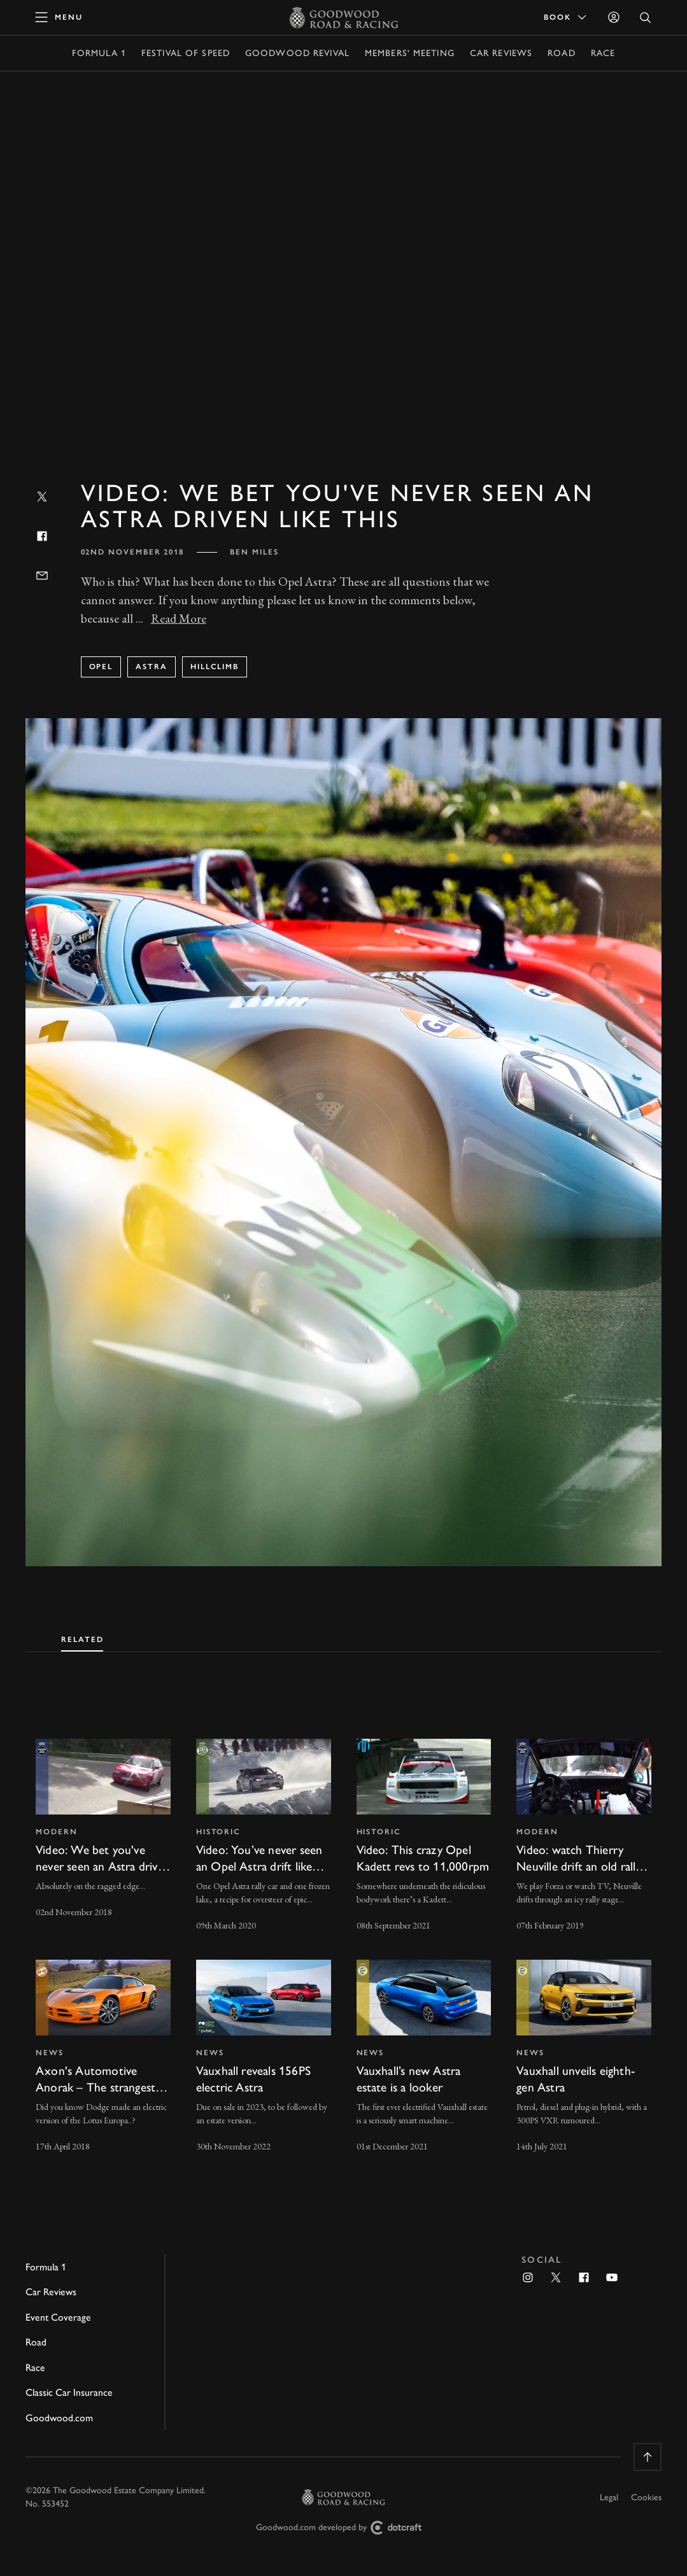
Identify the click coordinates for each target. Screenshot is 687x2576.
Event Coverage (58, 2317)
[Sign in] (614, 17)
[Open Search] (646, 17)
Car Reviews (501, 53)
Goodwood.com (59, 2418)
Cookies (646, 2497)
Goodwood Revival (297, 53)
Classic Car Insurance (69, 2392)
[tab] (82, 1637)
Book (566, 17)
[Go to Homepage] (343, 17)
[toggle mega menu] (59, 17)
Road (561, 53)
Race (603, 53)
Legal (609, 2497)
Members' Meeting (410, 53)
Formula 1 (99, 53)
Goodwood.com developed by (344, 2528)
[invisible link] (103, 1836)
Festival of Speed (185, 53)
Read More (178, 618)
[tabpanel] (343, 1934)
